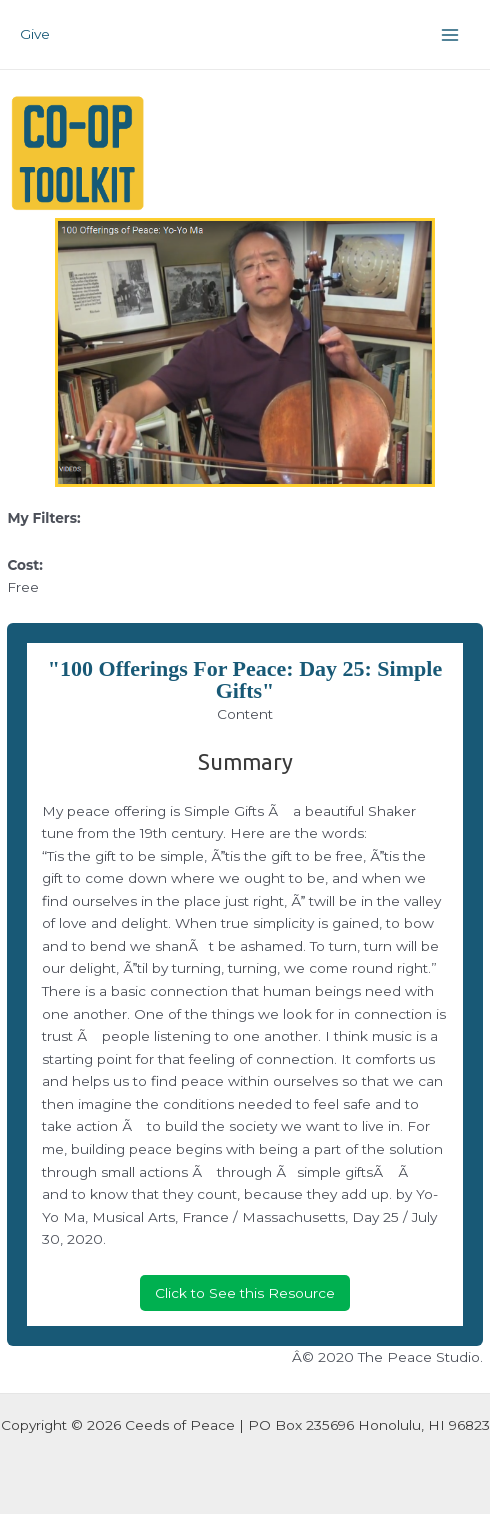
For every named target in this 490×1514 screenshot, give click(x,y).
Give (35, 34)
